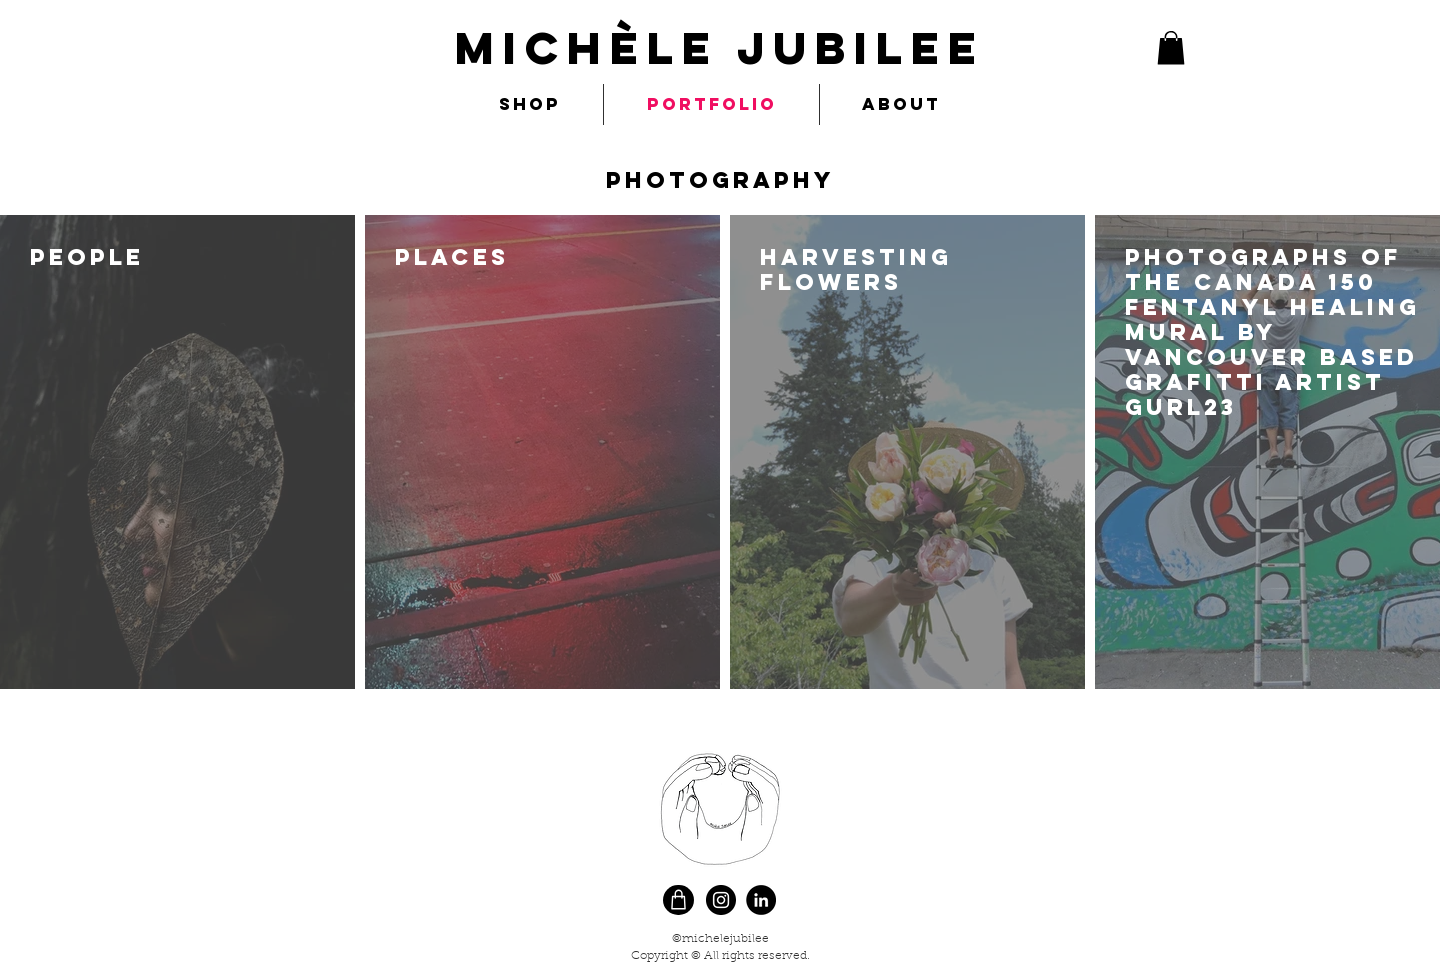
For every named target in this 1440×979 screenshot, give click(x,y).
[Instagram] (721, 900)
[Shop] (678, 900)
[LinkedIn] (761, 900)
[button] (1171, 47)
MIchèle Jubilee (720, 47)
